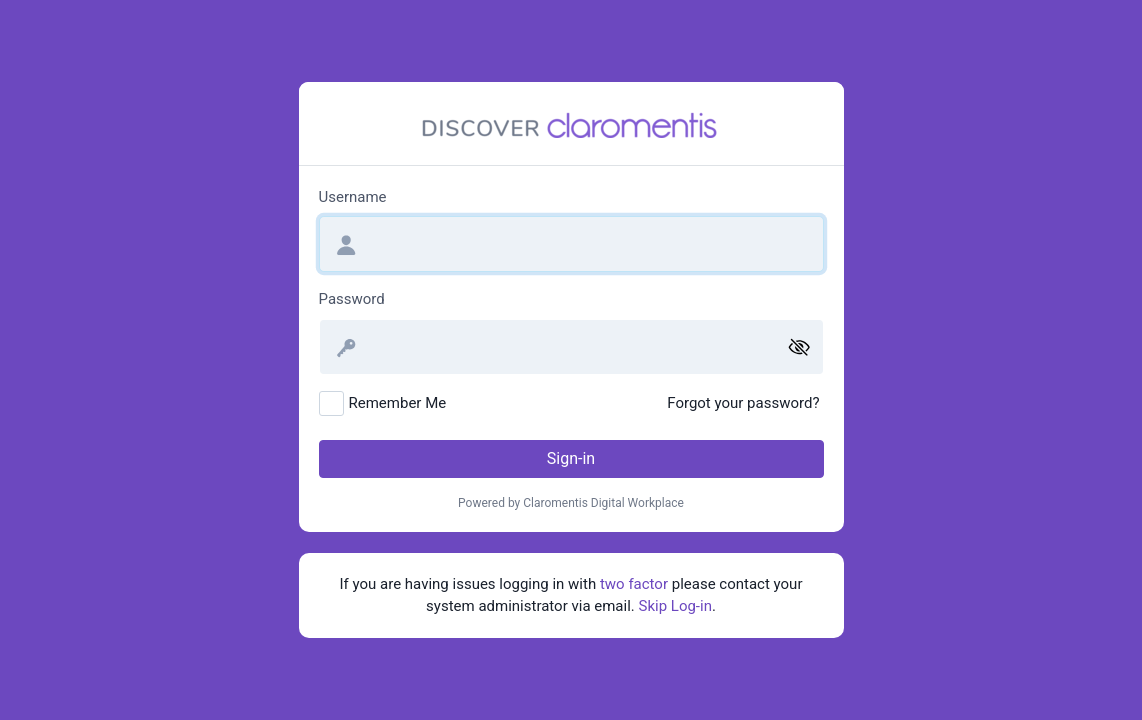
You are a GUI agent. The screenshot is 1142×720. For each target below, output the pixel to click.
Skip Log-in (675, 606)
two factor (634, 584)
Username (353, 197)
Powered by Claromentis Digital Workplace (571, 503)
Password (352, 299)
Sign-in (571, 458)
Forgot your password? (743, 403)
